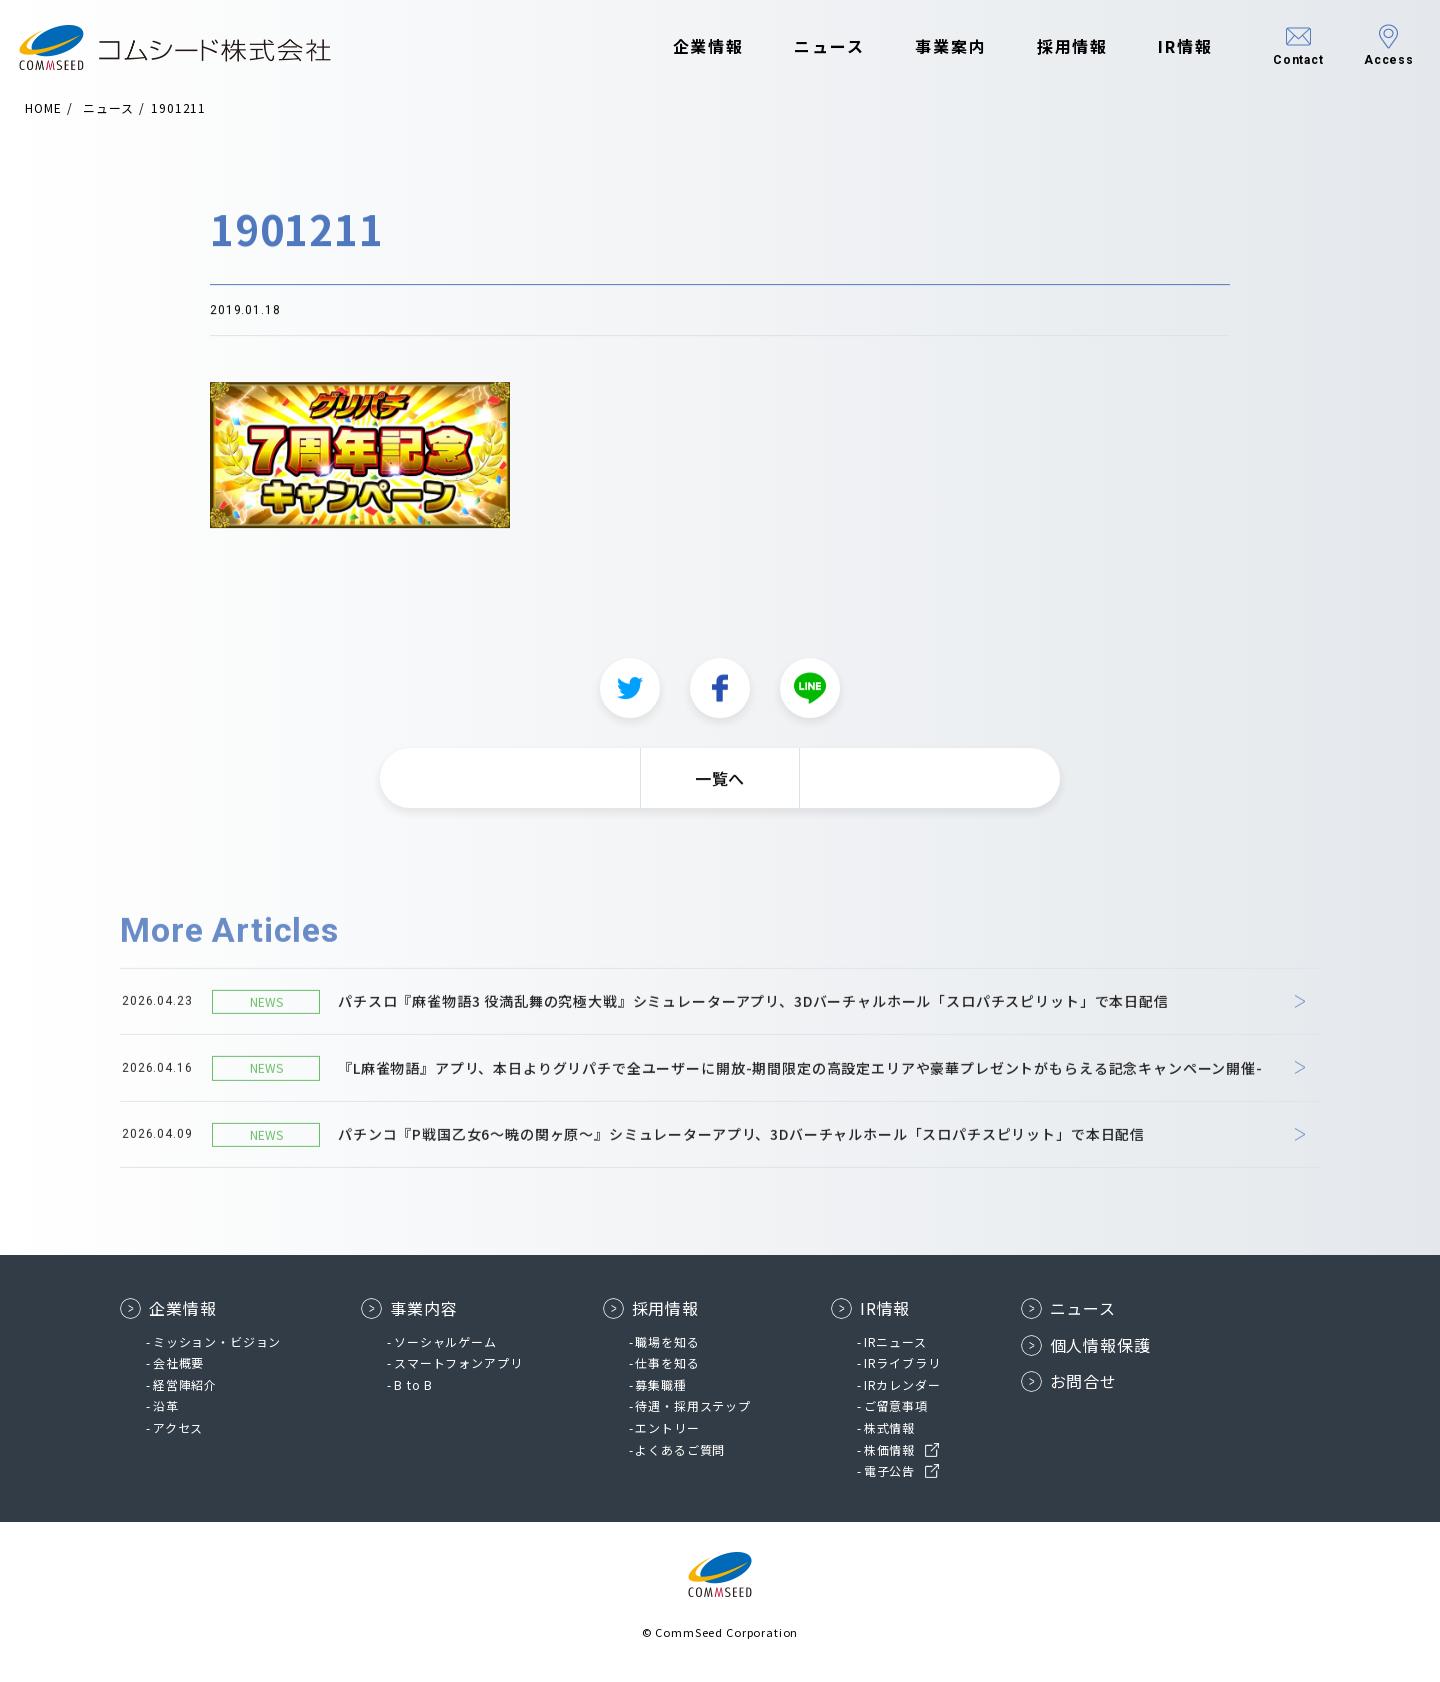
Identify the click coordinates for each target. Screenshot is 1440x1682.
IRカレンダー (902, 1384)
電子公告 (889, 1470)
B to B (413, 1384)
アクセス (178, 1427)
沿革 (166, 1405)
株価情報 (889, 1449)
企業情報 (680, 48)
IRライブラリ (902, 1362)
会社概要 (178, 1362)
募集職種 (660, 1384)
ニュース (800, 48)
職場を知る (667, 1341)
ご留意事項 (896, 1405)
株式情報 (889, 1427)
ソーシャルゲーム (445, 1341)
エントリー (667, 1427)
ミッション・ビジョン (217, 1341)
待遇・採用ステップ (693, 1405)
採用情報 (1044, 48)
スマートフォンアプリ (458, 1362)
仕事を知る (667, 1362)
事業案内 (922, 48)
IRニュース (895, 1341)
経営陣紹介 (185, 1384)
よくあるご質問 (680, 1449)
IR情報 (1156, 48)
